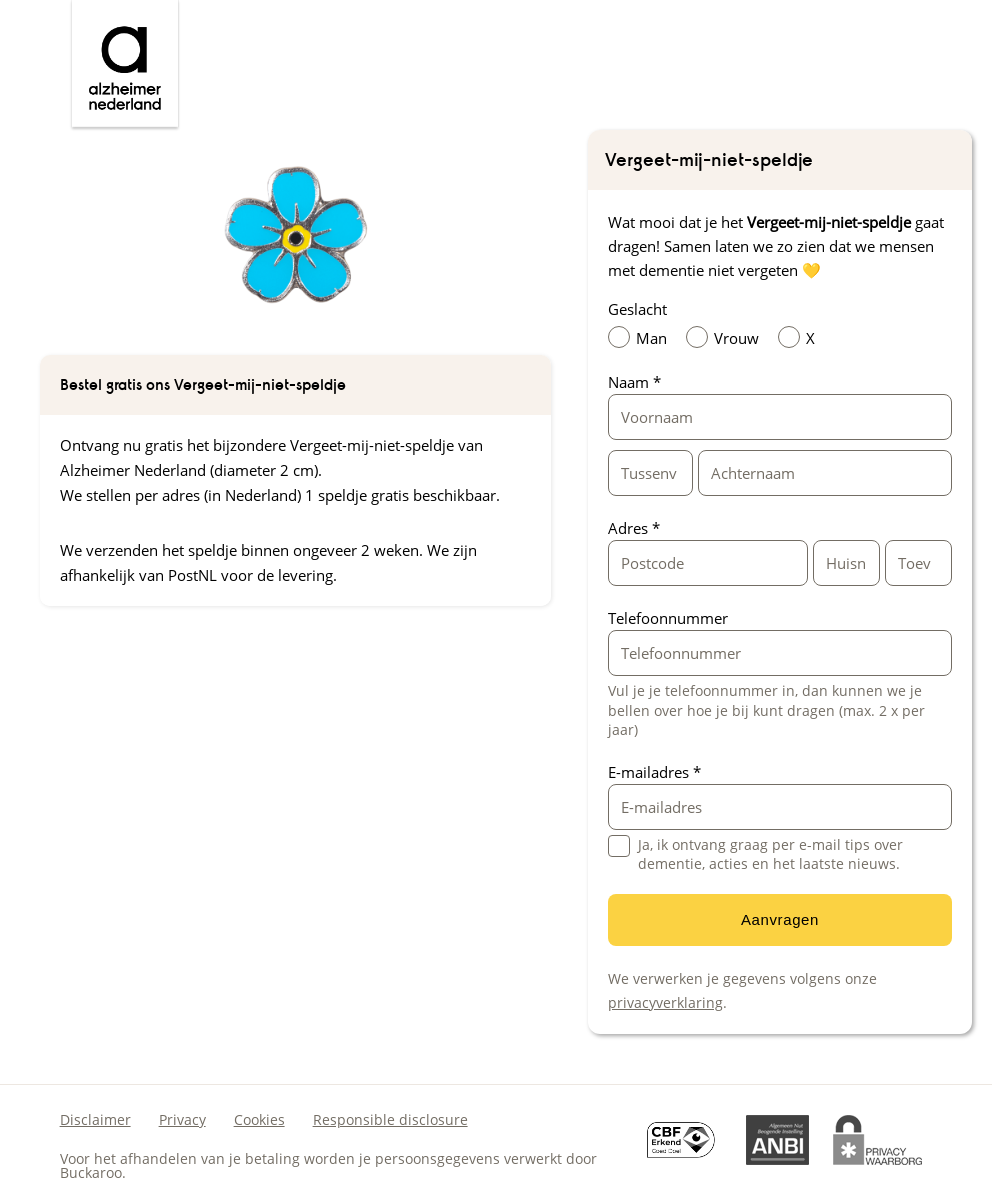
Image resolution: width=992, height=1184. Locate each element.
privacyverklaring (665, 1002)
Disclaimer (95, 1119)
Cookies (259, 1119)
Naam (634, 382)
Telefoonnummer (668, 618)
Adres (634, 528)
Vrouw (727, 337)
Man (642, 337)
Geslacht (637, 309)
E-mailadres (654, 772)
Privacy (182, 1119)
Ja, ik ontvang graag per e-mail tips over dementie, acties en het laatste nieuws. (770, 854)
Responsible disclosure (390, 1119)
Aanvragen (780, 919)
